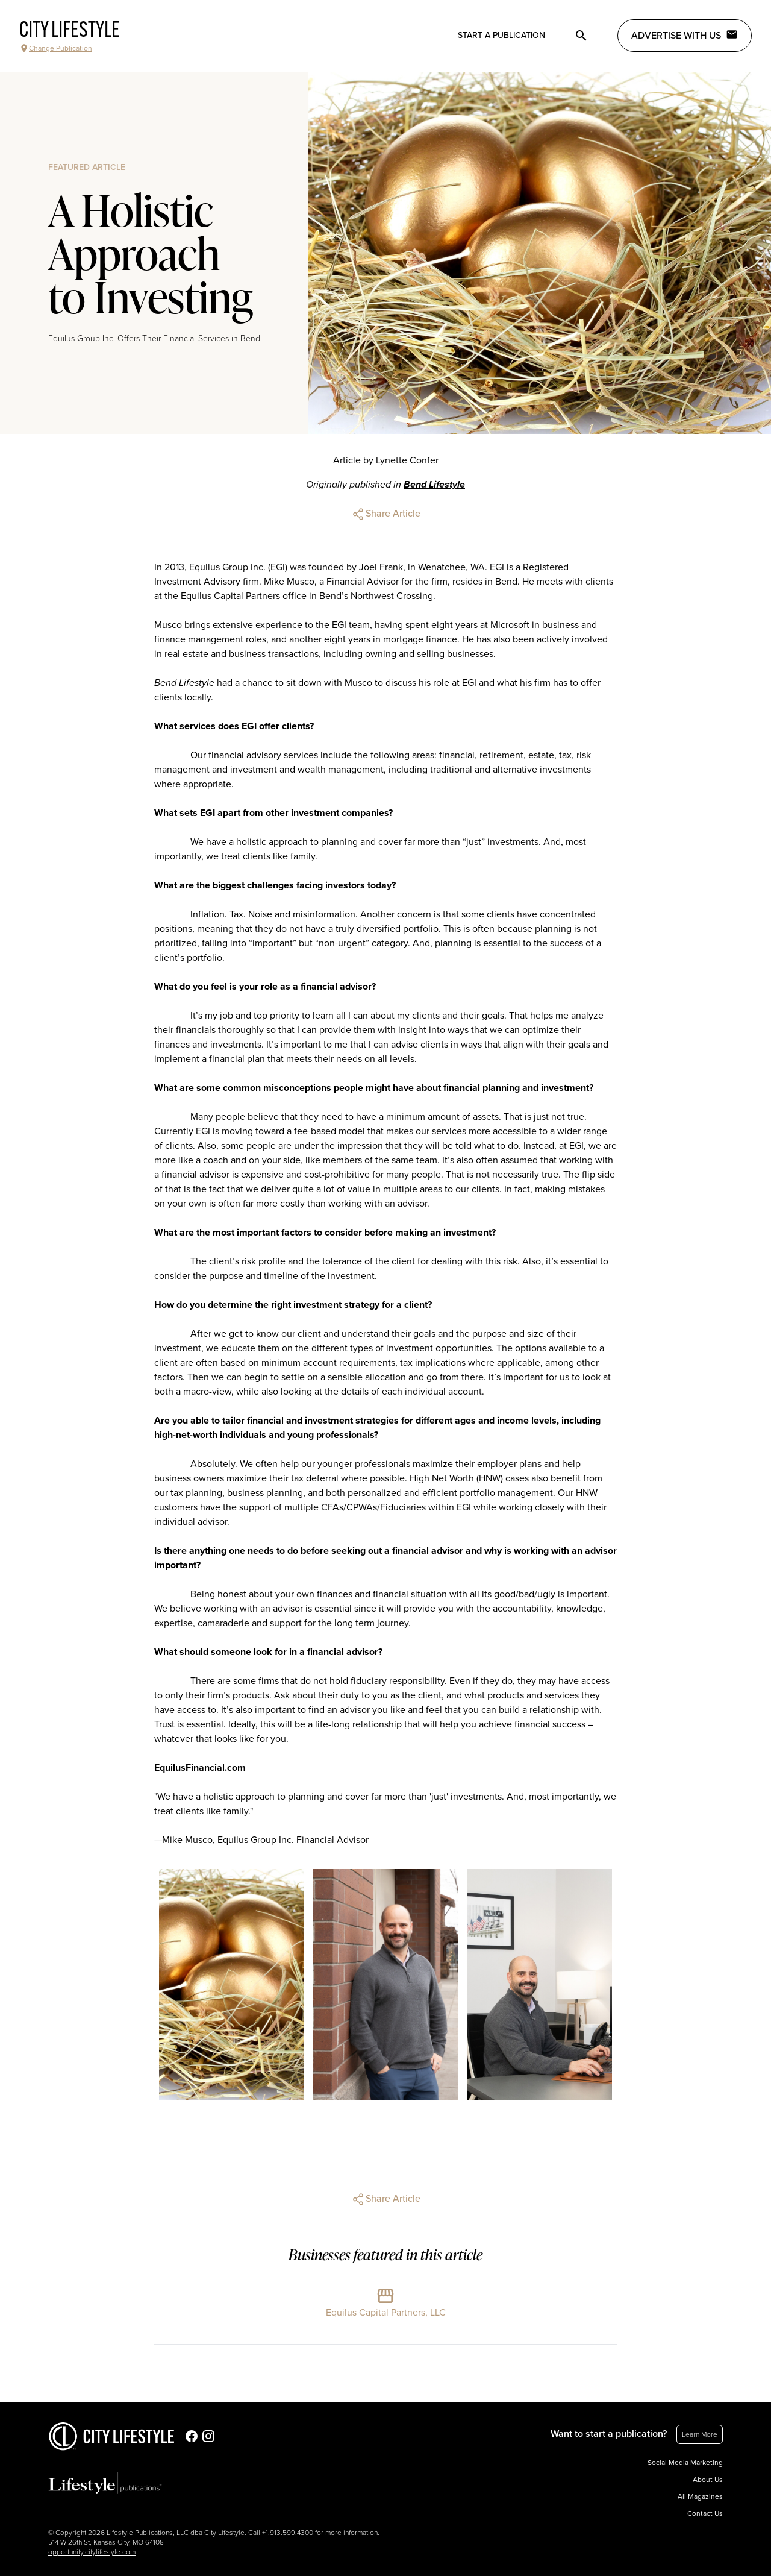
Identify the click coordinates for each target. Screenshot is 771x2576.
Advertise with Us (684, 35)
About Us (708, 2479)
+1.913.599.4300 (287, 2532)
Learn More (699, 2434)
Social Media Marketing (685, 2462)
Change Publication (55, 48)
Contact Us (705, 2513)
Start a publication (501, 35)
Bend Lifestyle (434, 485)
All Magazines (700, 2496)
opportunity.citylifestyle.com (92, 2552)
